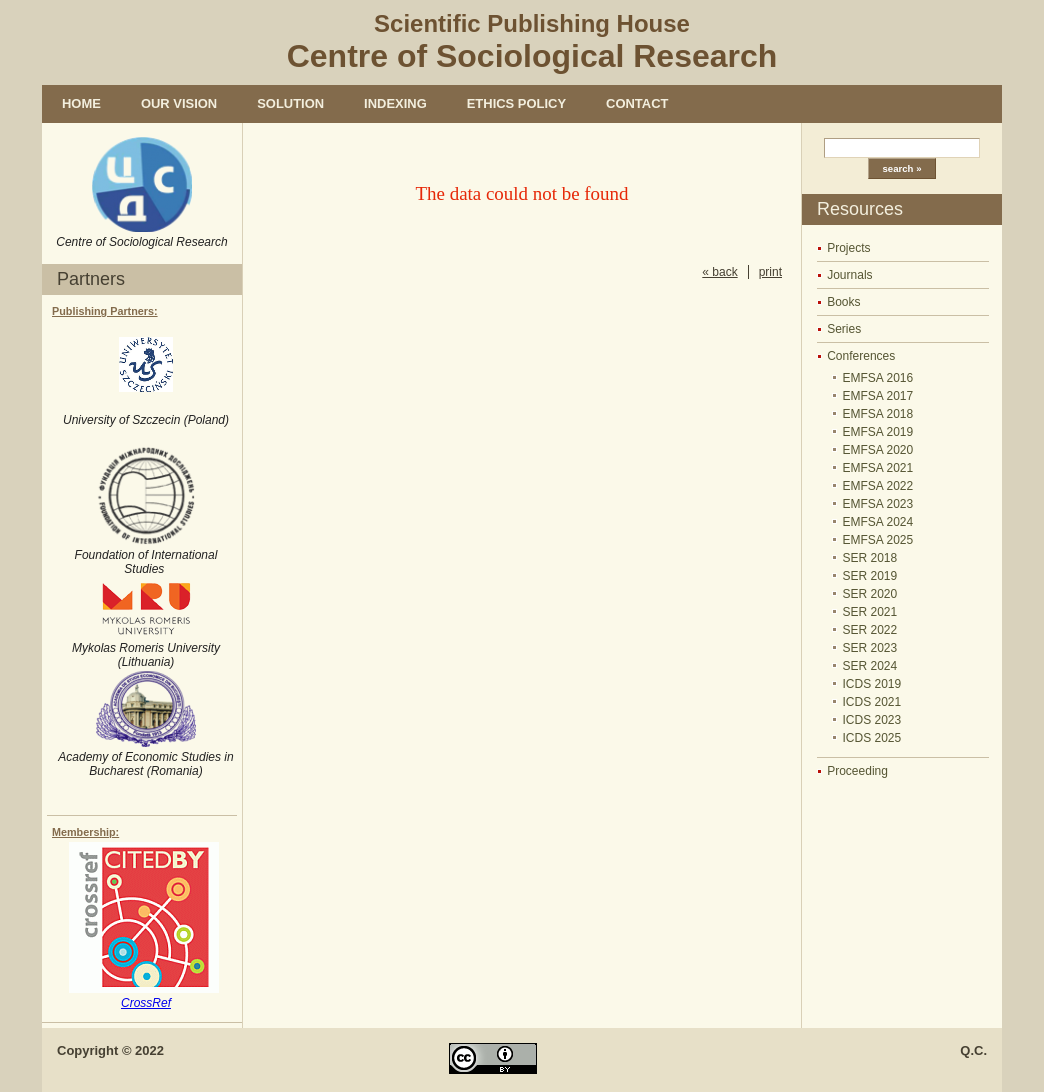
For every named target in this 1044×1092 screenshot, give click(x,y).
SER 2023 (870, 648)
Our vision (179, 103)
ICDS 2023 (872, 720)
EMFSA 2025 (878, 540)
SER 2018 (870, 558)
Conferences (861, 356)
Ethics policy (516, 103)
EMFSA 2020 (878, 450)
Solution (290, 103)
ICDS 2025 (872, 738)
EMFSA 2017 (878, 396)
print (770, 272)
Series (844, 329)
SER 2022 (870, 630)
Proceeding (857, 771)
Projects (848, 248)
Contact (637, 103)
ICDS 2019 (872, 684)
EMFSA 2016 (878, 378)
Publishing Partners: (105, 311)
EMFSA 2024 (878, 522)
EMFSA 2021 (878, 468)
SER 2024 (870, 666)
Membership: (85, 832)
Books (843, 302)
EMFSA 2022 (878, 486)
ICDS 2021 (872, 702)
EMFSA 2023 (878, 504)
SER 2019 (870, 576)
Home (81, 103)
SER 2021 (870, 612)
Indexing (395, 103)
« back (719, 272)
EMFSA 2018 (878, 414)
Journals (849, 275)
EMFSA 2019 (878, 432)
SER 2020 (870, 594)
